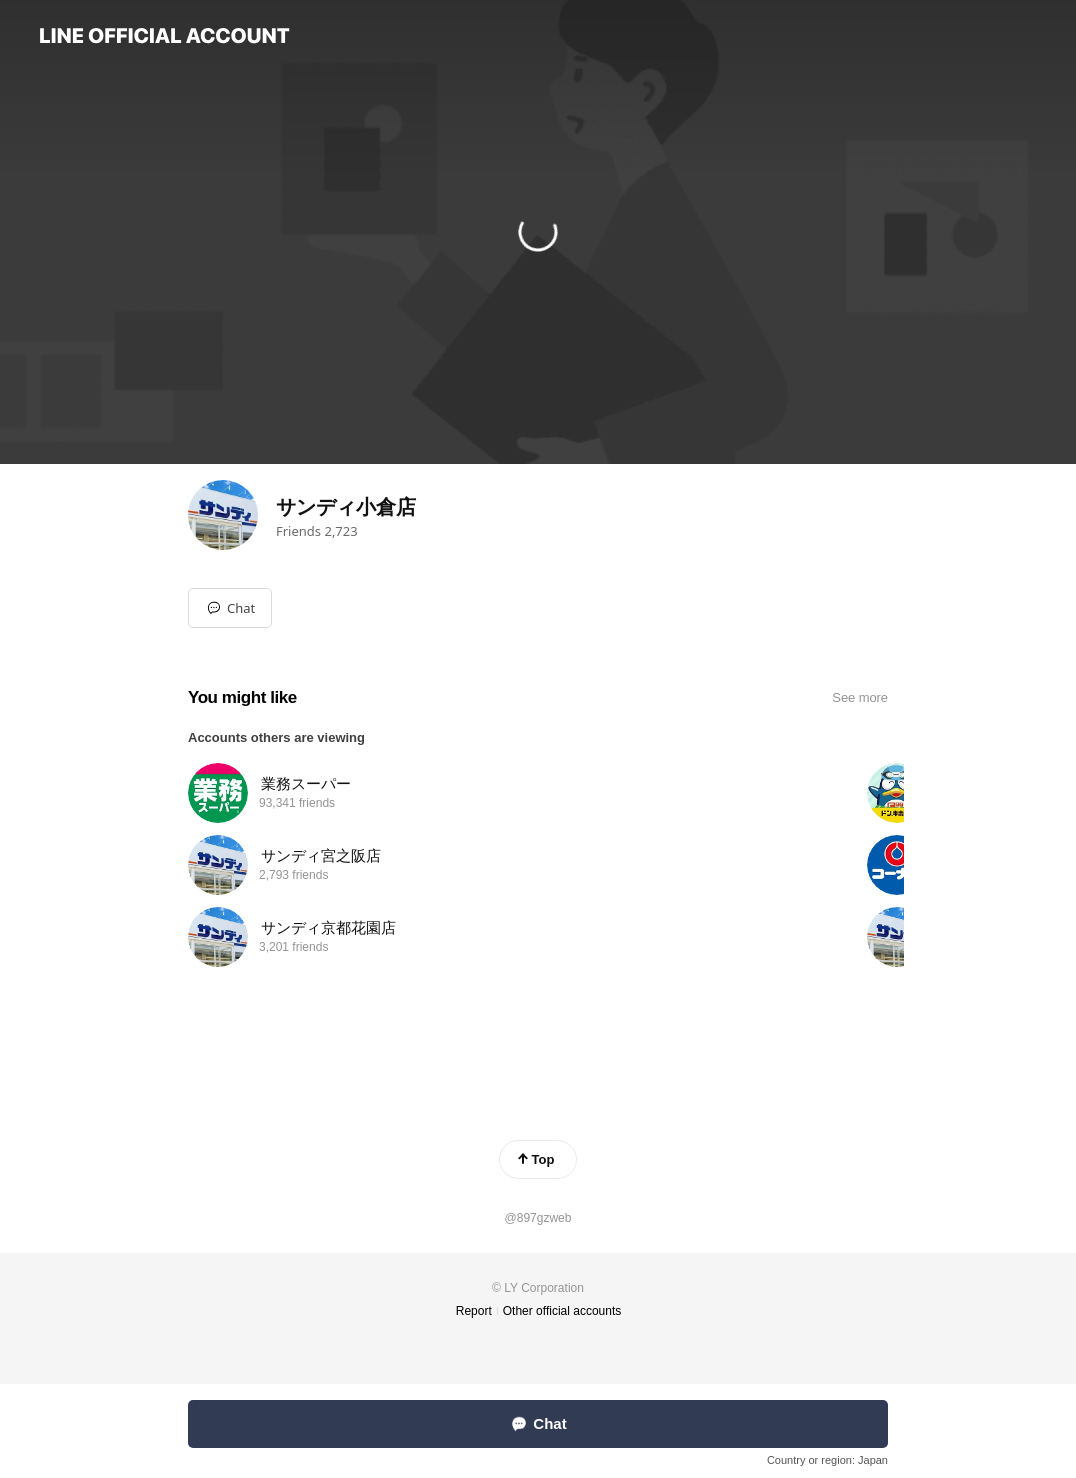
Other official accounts (562, 1311)
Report (474, 1311)
